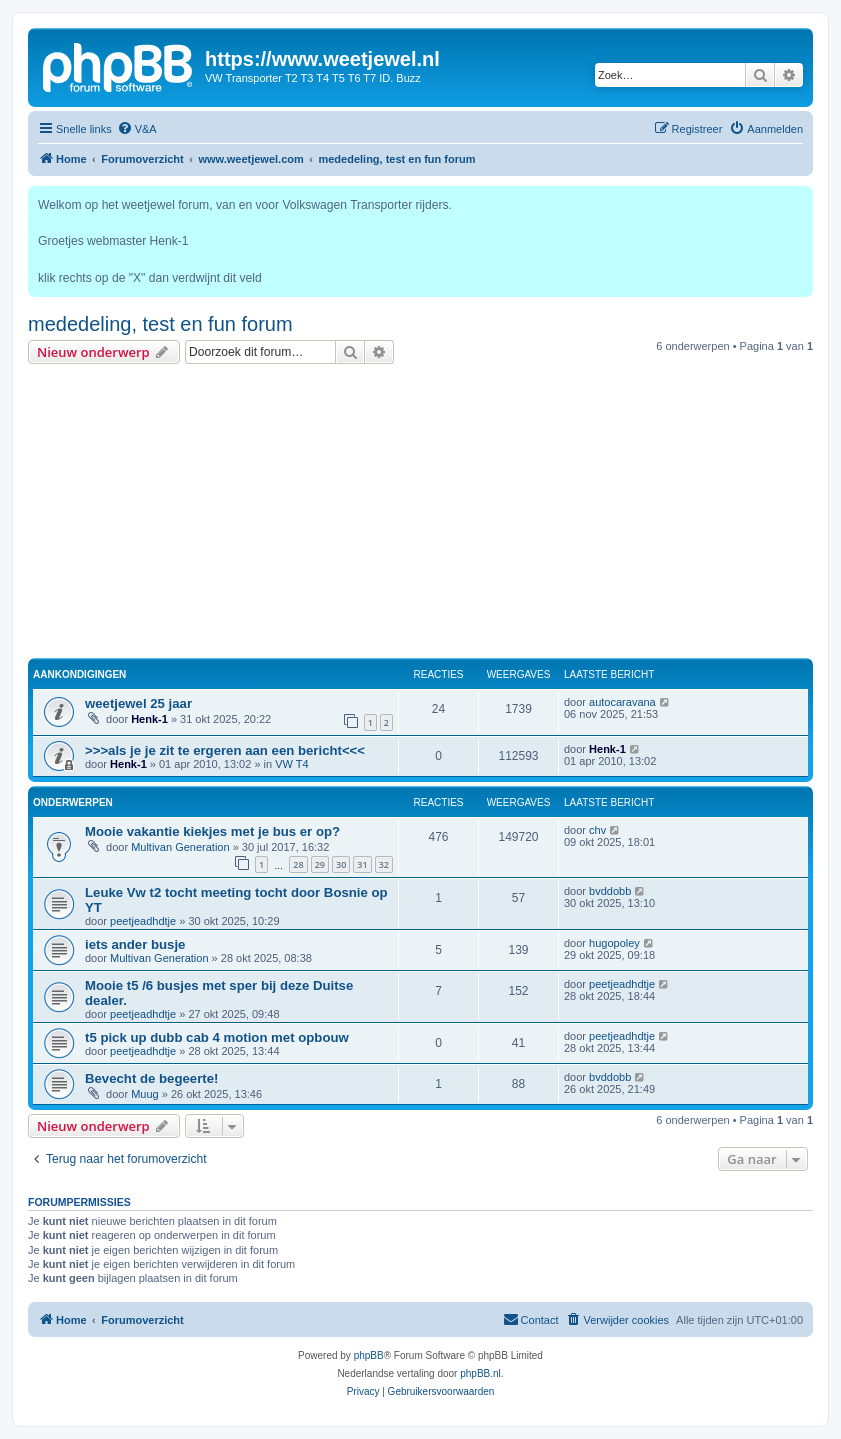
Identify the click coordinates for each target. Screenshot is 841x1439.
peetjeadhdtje (143, 921)
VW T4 (291, 764)
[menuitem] (137, 129)
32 (384, 864)
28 (298, 864)
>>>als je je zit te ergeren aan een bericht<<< (225, 750)
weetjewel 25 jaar (138, 703)
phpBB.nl (480, 1373)
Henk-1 (149, 719)
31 (362, 864)
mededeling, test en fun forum (160, 324)
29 (320, 864)
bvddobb (610, 891)
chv (597, 830)
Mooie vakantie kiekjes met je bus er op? (212, 831)
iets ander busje (135, 944)
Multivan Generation (180, 847)
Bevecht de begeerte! (151, 1078)
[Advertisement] (420, 514)
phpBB (369, 1355)
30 (341, 864)
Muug (145, 1094)
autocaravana (622, 702)
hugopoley (614, 943)
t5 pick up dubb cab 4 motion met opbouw (217, 1037)
